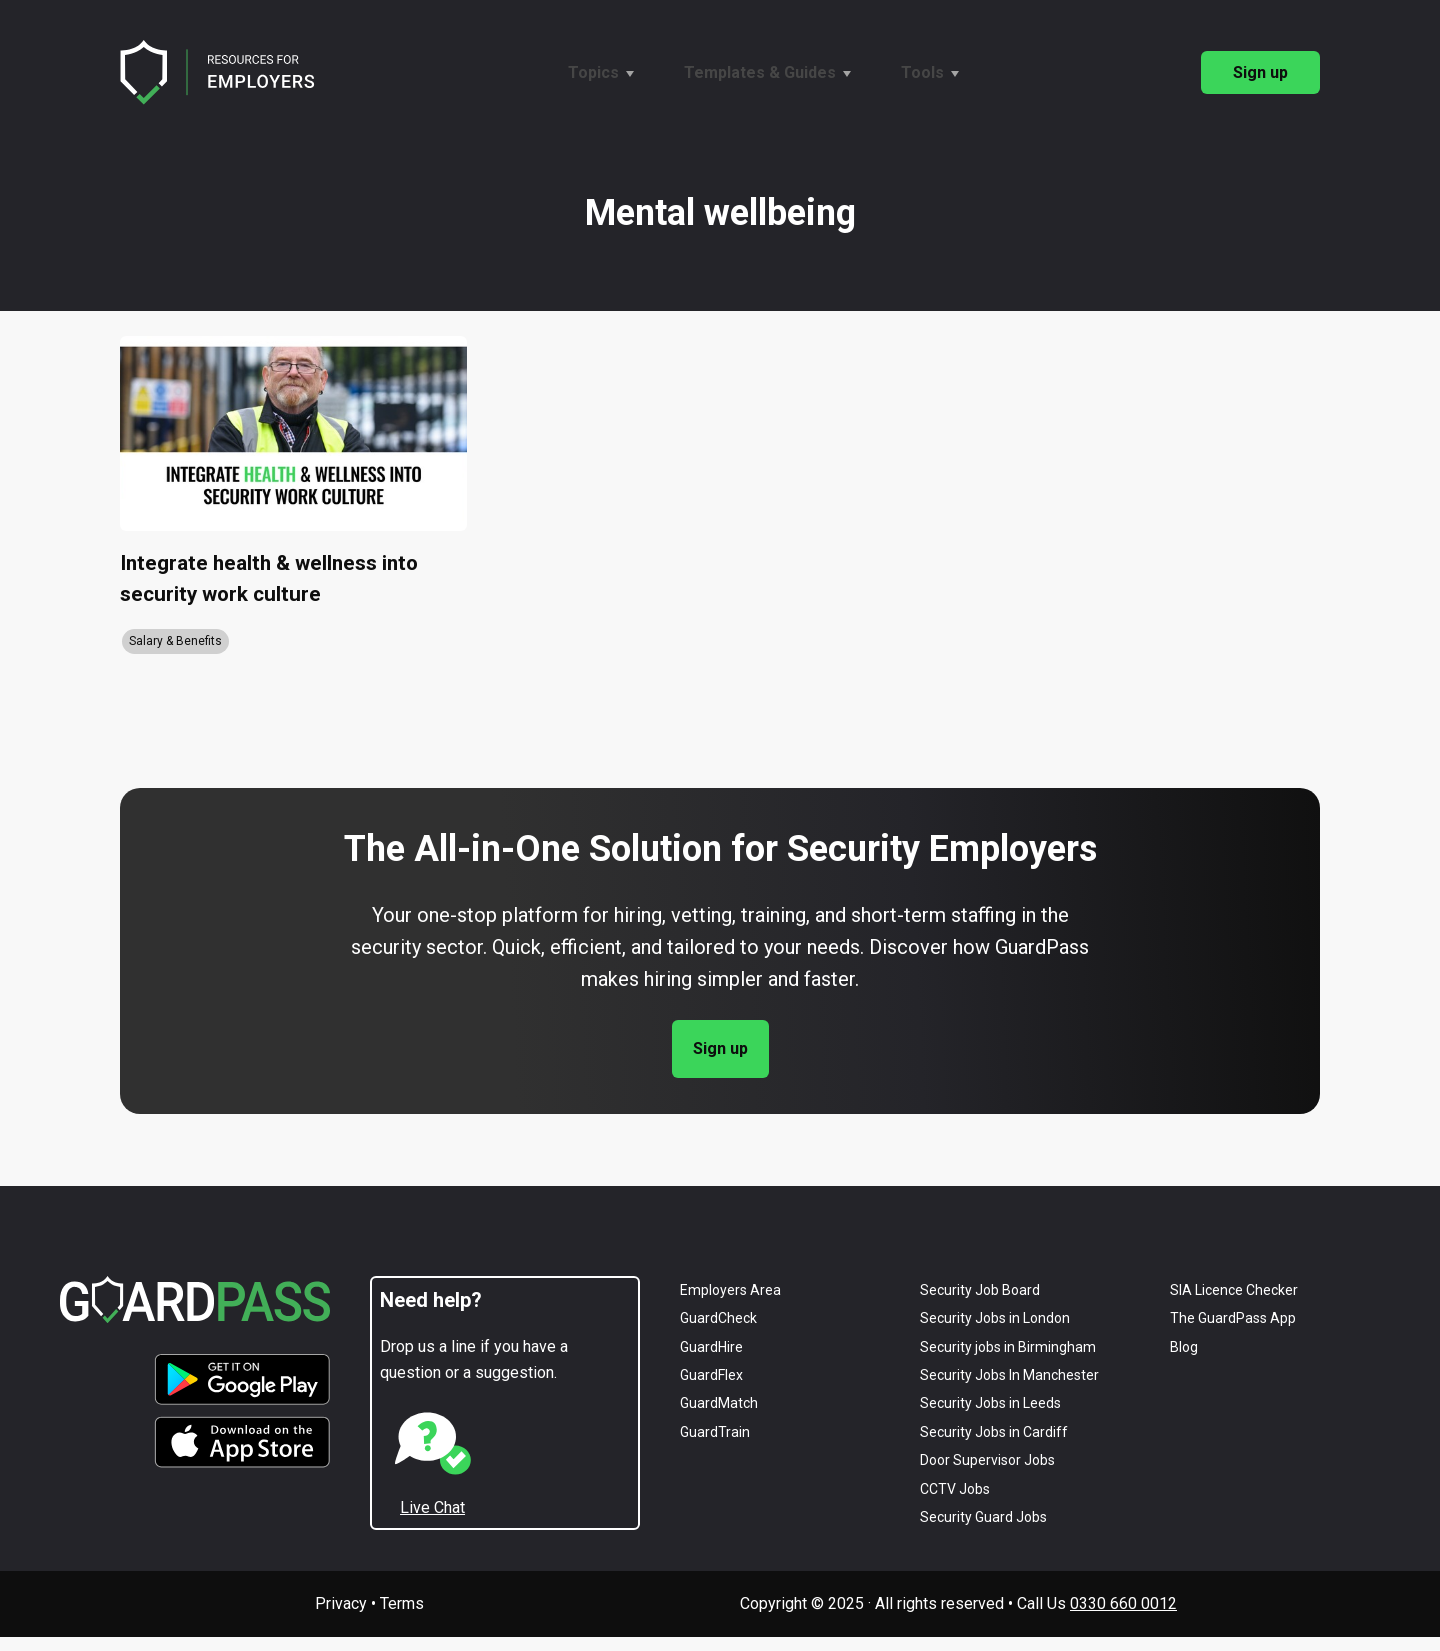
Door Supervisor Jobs (987, 1474)
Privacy (341, 1617)
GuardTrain (715, 1446)
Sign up (1260, 72)
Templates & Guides (760, 72)
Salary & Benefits (175, 655)
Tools (922, 72)
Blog (1184, 1361)
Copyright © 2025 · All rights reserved (872, 1617)
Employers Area (730, 1304)
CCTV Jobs (955, 1502)
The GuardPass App (1233, 1332)
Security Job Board (980, 1304)
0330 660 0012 (1123, 1617)
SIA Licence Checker (1234, 1304)
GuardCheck (718, 1332)
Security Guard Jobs (983, 1531)
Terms (402, 1617)
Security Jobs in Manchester (1009, 1389)
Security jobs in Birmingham (1008, 1361)
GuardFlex (711, 1389)
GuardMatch (719, 1417)
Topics (593, 72)
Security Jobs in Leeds (990, 1417)
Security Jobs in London (995, 1332)
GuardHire (711, 1361)
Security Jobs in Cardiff (994, 1446)
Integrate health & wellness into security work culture (280, 586)
